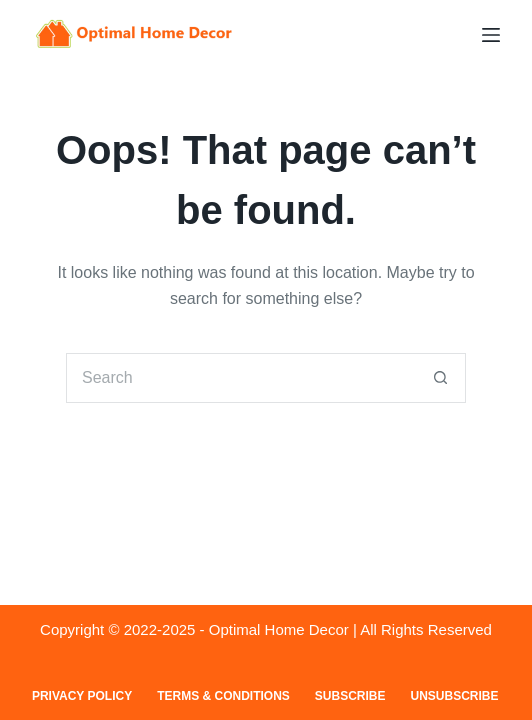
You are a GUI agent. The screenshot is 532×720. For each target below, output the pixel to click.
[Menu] (491, 35)
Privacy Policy (82, 696)
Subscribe (350, 696)
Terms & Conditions (223, 696)
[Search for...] (241, 378)
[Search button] (441, 378)
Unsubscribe (455, 696)
